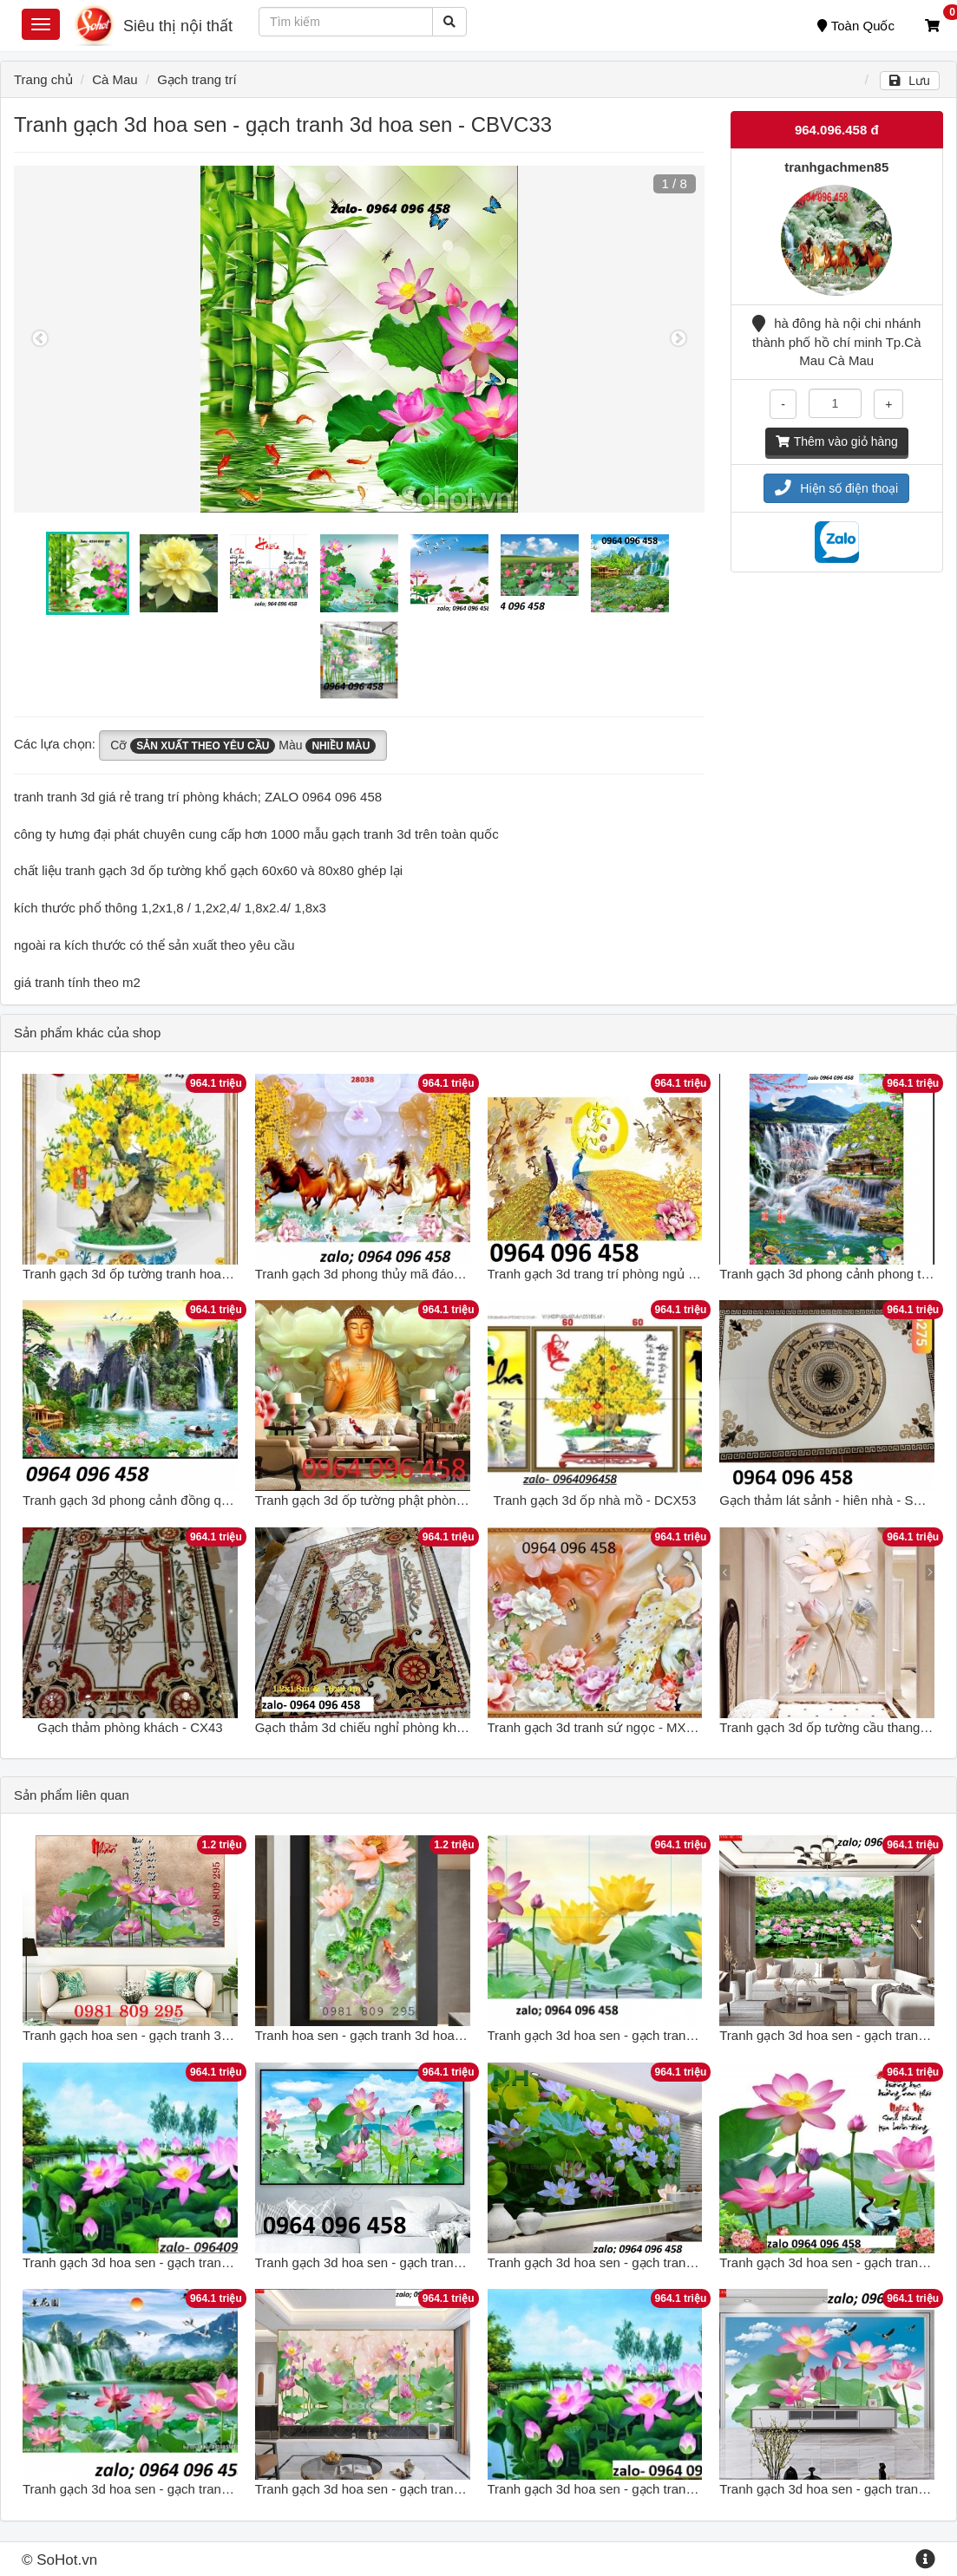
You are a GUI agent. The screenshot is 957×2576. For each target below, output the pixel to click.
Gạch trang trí (196, 79)
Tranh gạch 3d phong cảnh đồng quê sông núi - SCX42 (182, 1500)
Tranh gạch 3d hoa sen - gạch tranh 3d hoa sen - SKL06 (185, 2262)
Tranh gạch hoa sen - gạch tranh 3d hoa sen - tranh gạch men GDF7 (220, 2035)
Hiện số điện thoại (836, 488)
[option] (359, 339)
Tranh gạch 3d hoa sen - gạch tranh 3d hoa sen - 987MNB (655, 2488)
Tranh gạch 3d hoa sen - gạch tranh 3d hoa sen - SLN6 (647, 2262)
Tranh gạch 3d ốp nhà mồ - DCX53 (594, 1500)
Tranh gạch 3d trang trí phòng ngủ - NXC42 (613, 1273)
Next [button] (678, 339)
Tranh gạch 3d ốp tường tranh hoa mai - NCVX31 (165, 1273)
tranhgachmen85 (836, 167)
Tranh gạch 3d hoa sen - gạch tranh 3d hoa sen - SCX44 (418, 2488)
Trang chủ (43, 79)
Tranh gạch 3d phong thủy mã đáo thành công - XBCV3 (415, 1273)
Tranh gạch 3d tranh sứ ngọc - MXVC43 (603, 1727)
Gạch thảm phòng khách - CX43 (130, 1727)
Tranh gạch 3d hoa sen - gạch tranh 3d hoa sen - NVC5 (648, 2035)
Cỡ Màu (243, 746)
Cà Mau (115, 79)
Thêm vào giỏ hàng (837, 441)
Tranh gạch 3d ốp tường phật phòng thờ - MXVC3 (398, 1500)
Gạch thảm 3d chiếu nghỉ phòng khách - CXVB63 (397, 1727)
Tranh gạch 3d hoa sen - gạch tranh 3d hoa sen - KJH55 (185, 2488)
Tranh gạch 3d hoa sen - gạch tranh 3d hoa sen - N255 (413, 2262)
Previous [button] (40, 339)
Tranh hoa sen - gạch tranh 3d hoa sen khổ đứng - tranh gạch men (447, 2035)
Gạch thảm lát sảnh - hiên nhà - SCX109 (836, 1500)
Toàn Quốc (856, 25)
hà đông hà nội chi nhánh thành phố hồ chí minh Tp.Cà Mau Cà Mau (836, 342)
